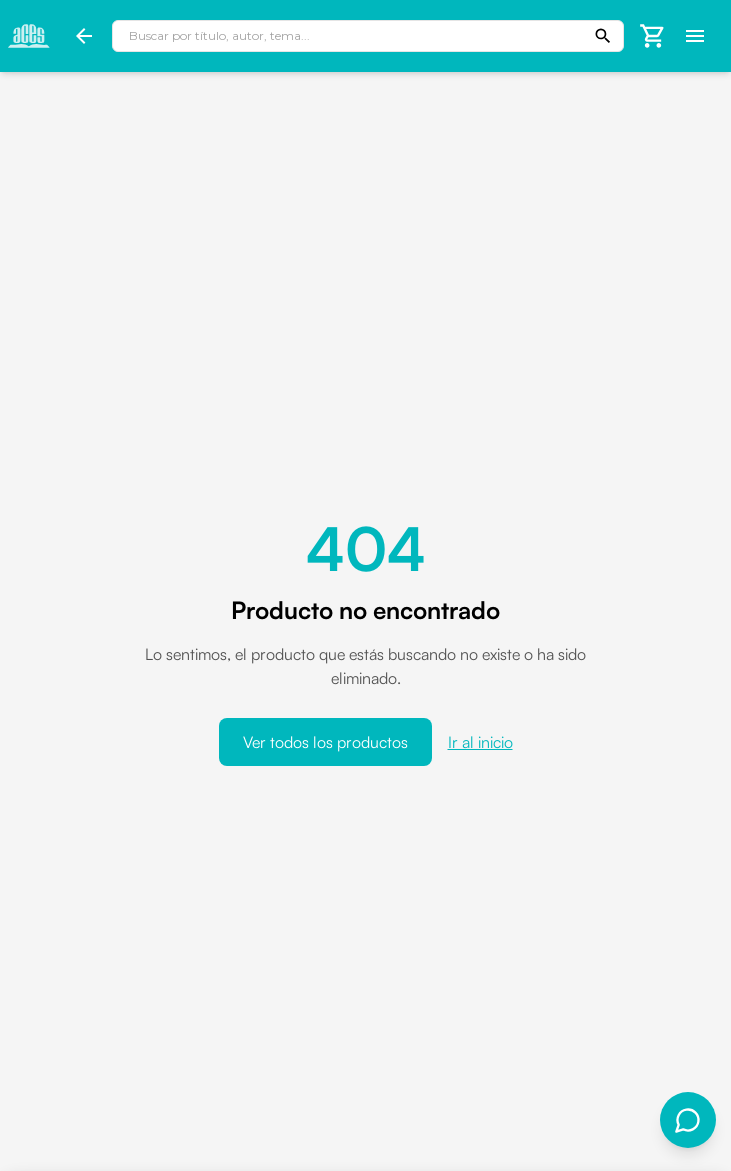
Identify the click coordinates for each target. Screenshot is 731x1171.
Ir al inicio (480, 742)
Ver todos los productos (325, 742)
